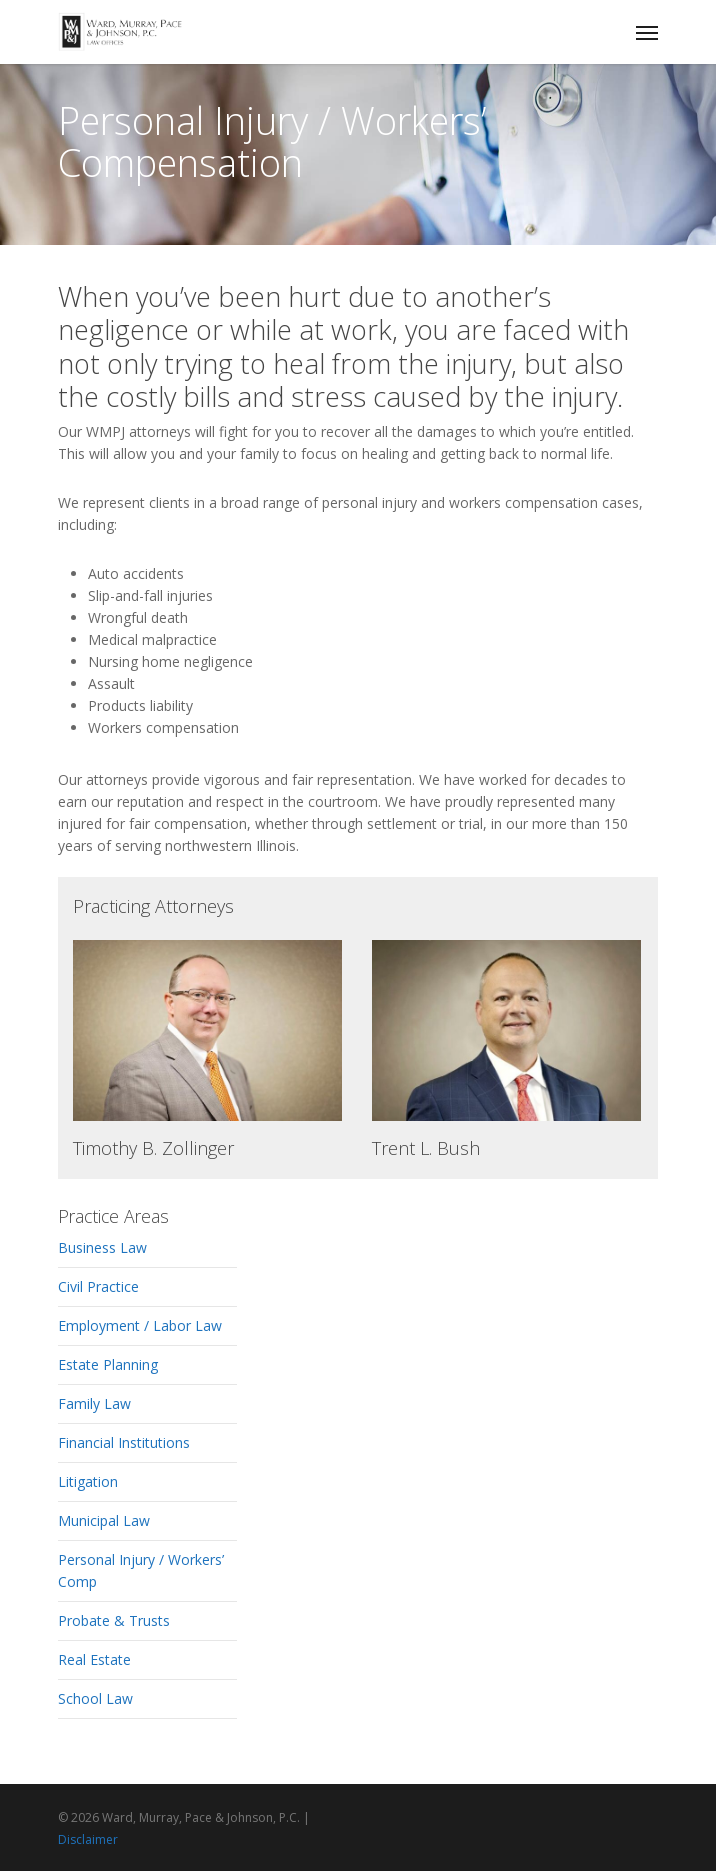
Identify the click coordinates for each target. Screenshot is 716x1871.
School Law (95, 1698)
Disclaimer (88, 1839)
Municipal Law (104, 1520)
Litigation (88, 1481)
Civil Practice (98, 1286)
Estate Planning (108, 1364)
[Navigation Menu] (647, 32)
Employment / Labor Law (140, 1325)
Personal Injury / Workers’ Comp (141, 1570)
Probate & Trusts (114, 1620)
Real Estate (94, 1659)
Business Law (102, 1247)
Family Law (94, 1403)
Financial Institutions (124, 1442)
